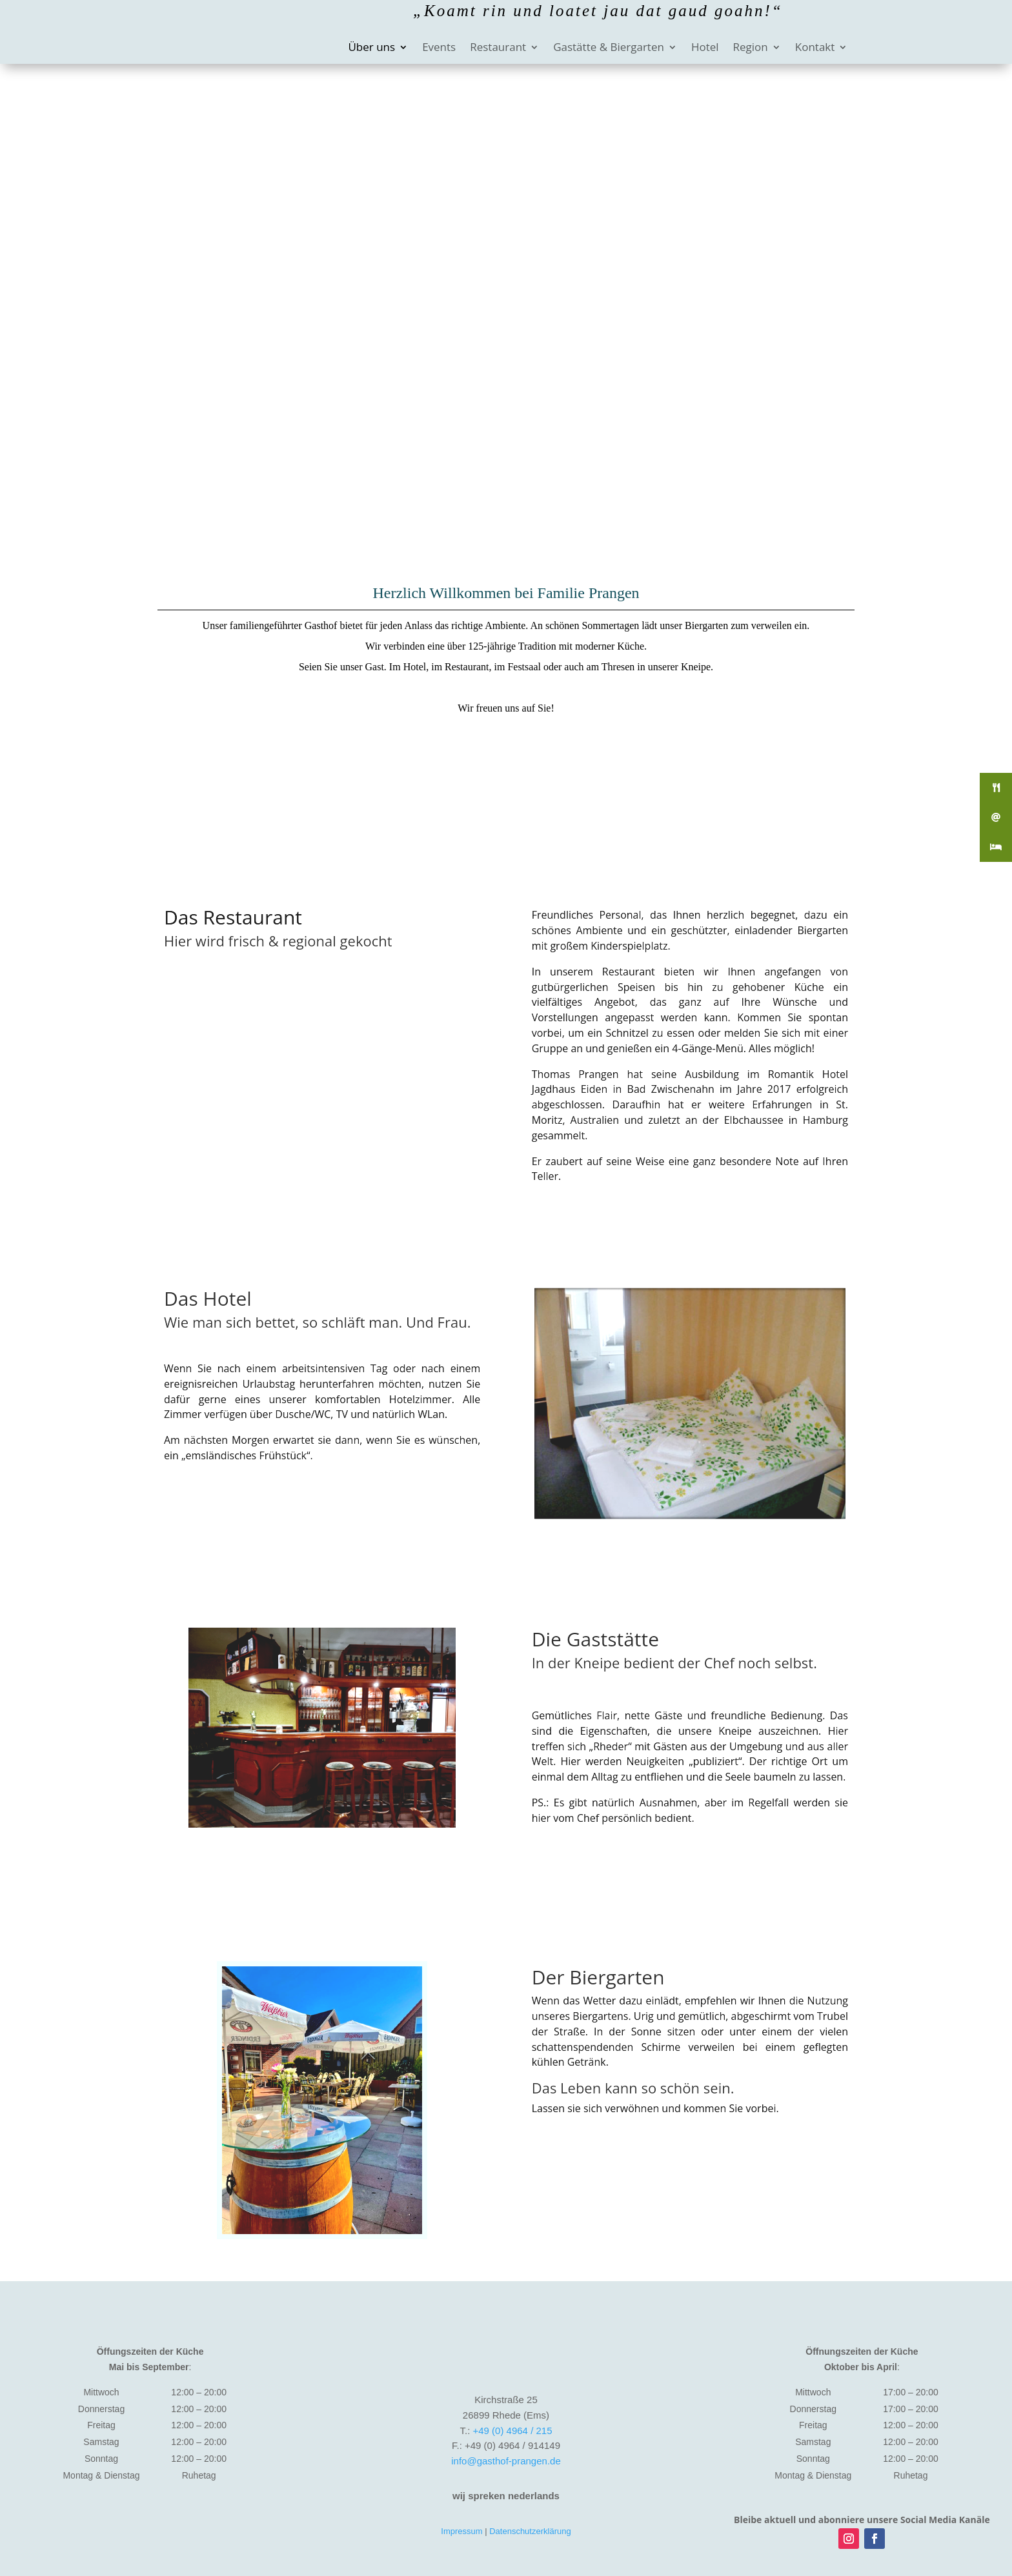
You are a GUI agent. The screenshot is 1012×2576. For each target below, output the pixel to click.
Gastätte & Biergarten (608, 48)
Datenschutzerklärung (530, 2531)
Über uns (371, 48)
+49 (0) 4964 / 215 (512, 2430)
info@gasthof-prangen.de (506, 2460)
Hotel (705, 48)
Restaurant (498, 48)
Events (439, 48)
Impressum (461, 2531)
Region (750, 48)
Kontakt (815, 48)
